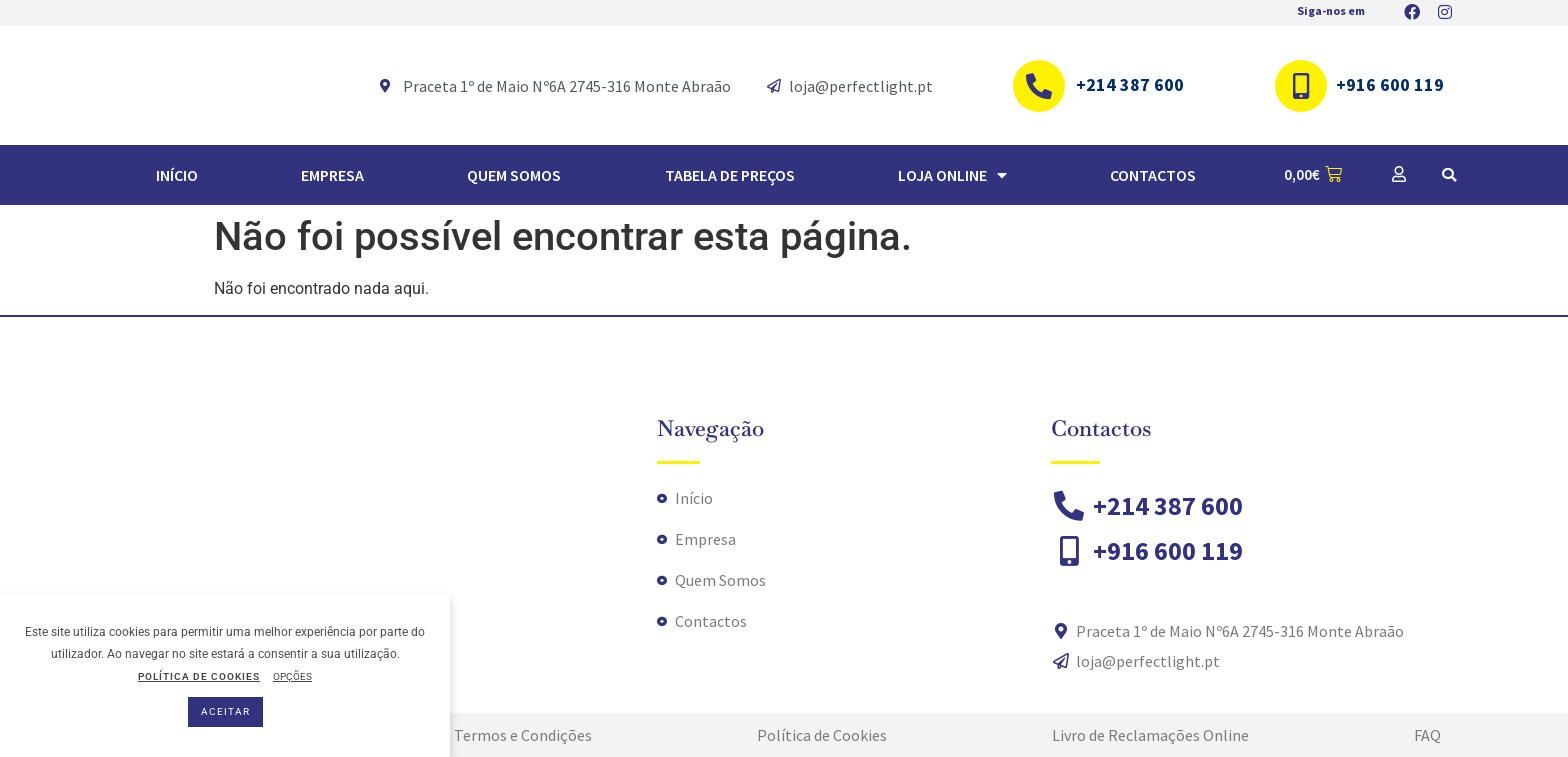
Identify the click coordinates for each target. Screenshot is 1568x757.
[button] (1449, 175)
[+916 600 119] (1301, 86)
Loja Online (952, 175)
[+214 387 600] (1039, 86)
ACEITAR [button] (225, 711)
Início (177, 175)
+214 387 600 (1130, 84)
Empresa (332, 175)
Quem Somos (514, 175)
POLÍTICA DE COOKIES (199, 676)
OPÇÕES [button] (292, 676)
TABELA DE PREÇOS (730, 175)
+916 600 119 (1390, 84)
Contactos (1153, 175)
